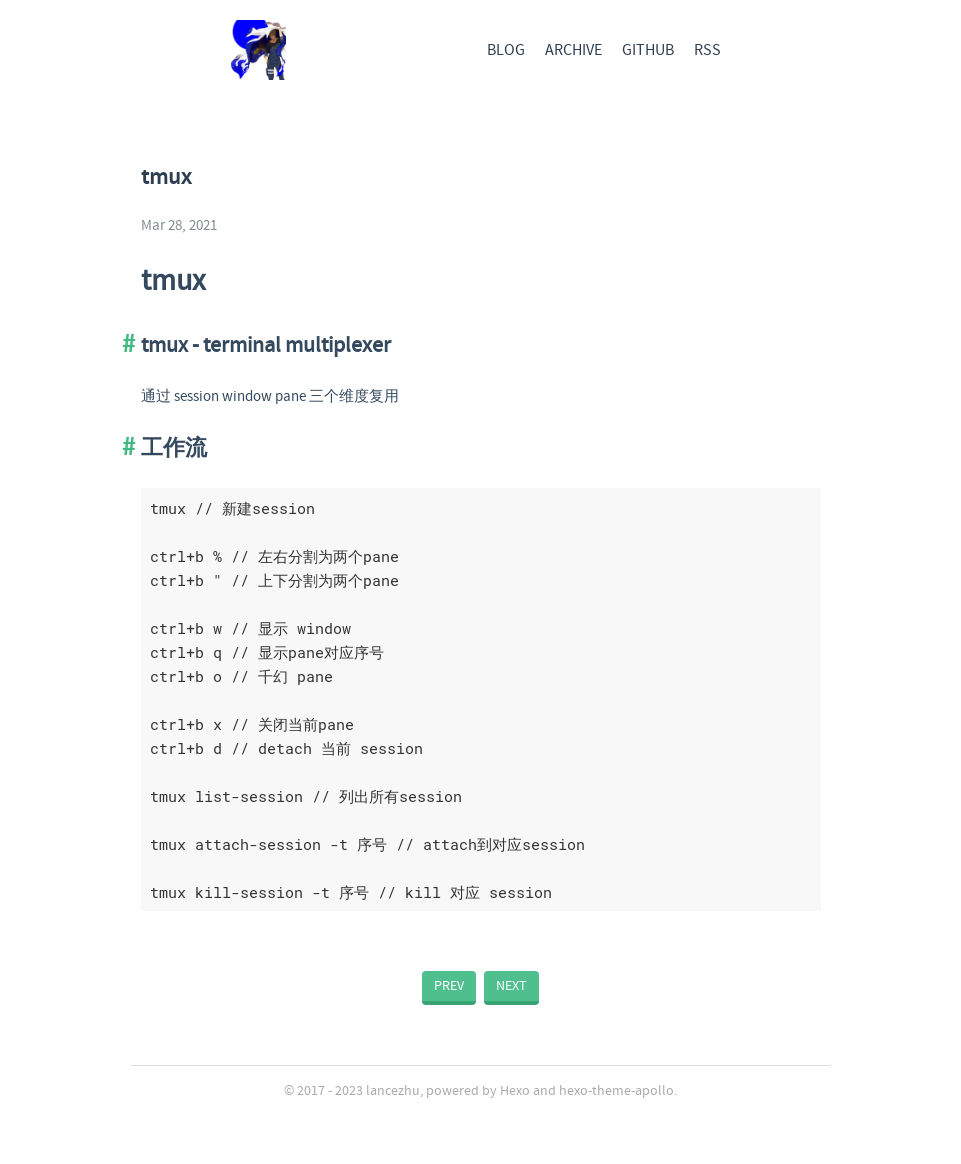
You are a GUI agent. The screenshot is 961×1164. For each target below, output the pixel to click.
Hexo (515, 1091)
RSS (707, 50)
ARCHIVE (573, 50)
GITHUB (648, 50)
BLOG (506, 50)
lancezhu (393, 1091)
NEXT (511, 986)
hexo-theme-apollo (616, 1091)
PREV (449, 986)
